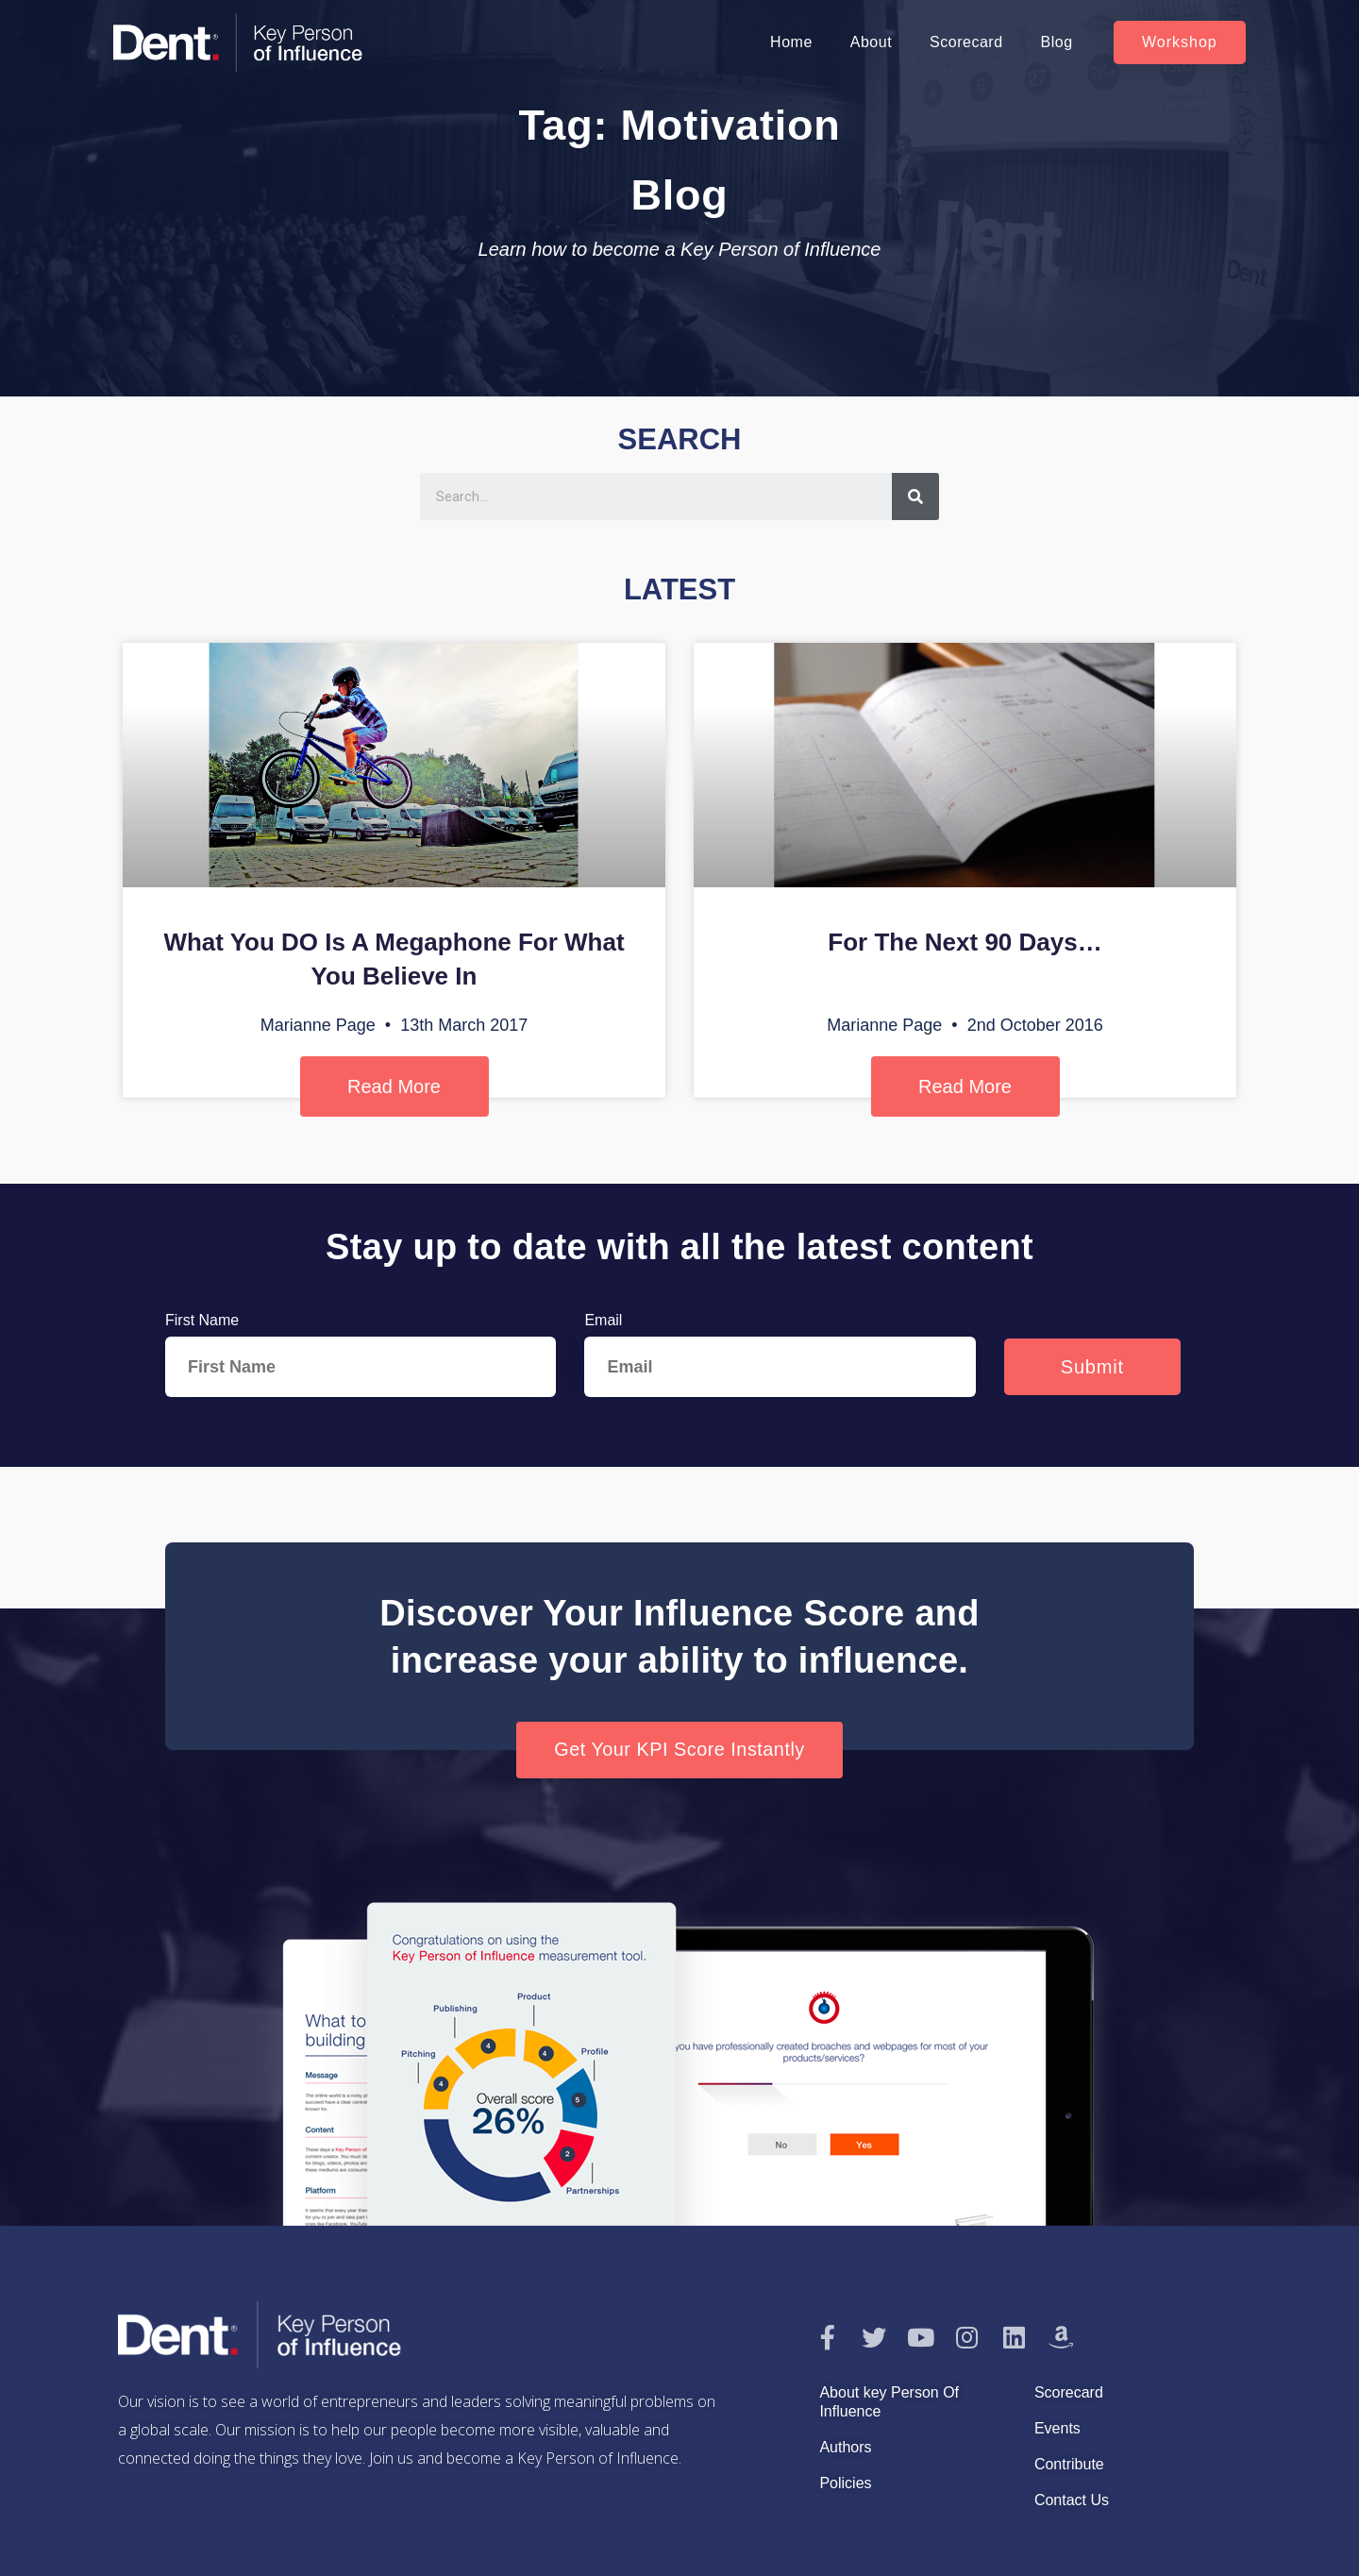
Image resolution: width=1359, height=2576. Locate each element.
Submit (1092, 1366)
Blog (1057, 42)
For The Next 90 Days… (964, 942)
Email (603, 1320)
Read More (394, 1086)
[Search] (915, 496)
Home (791, 42)
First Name (202, 1320)
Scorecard (966, 42)
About (871, 42)
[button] (1180, 42)
